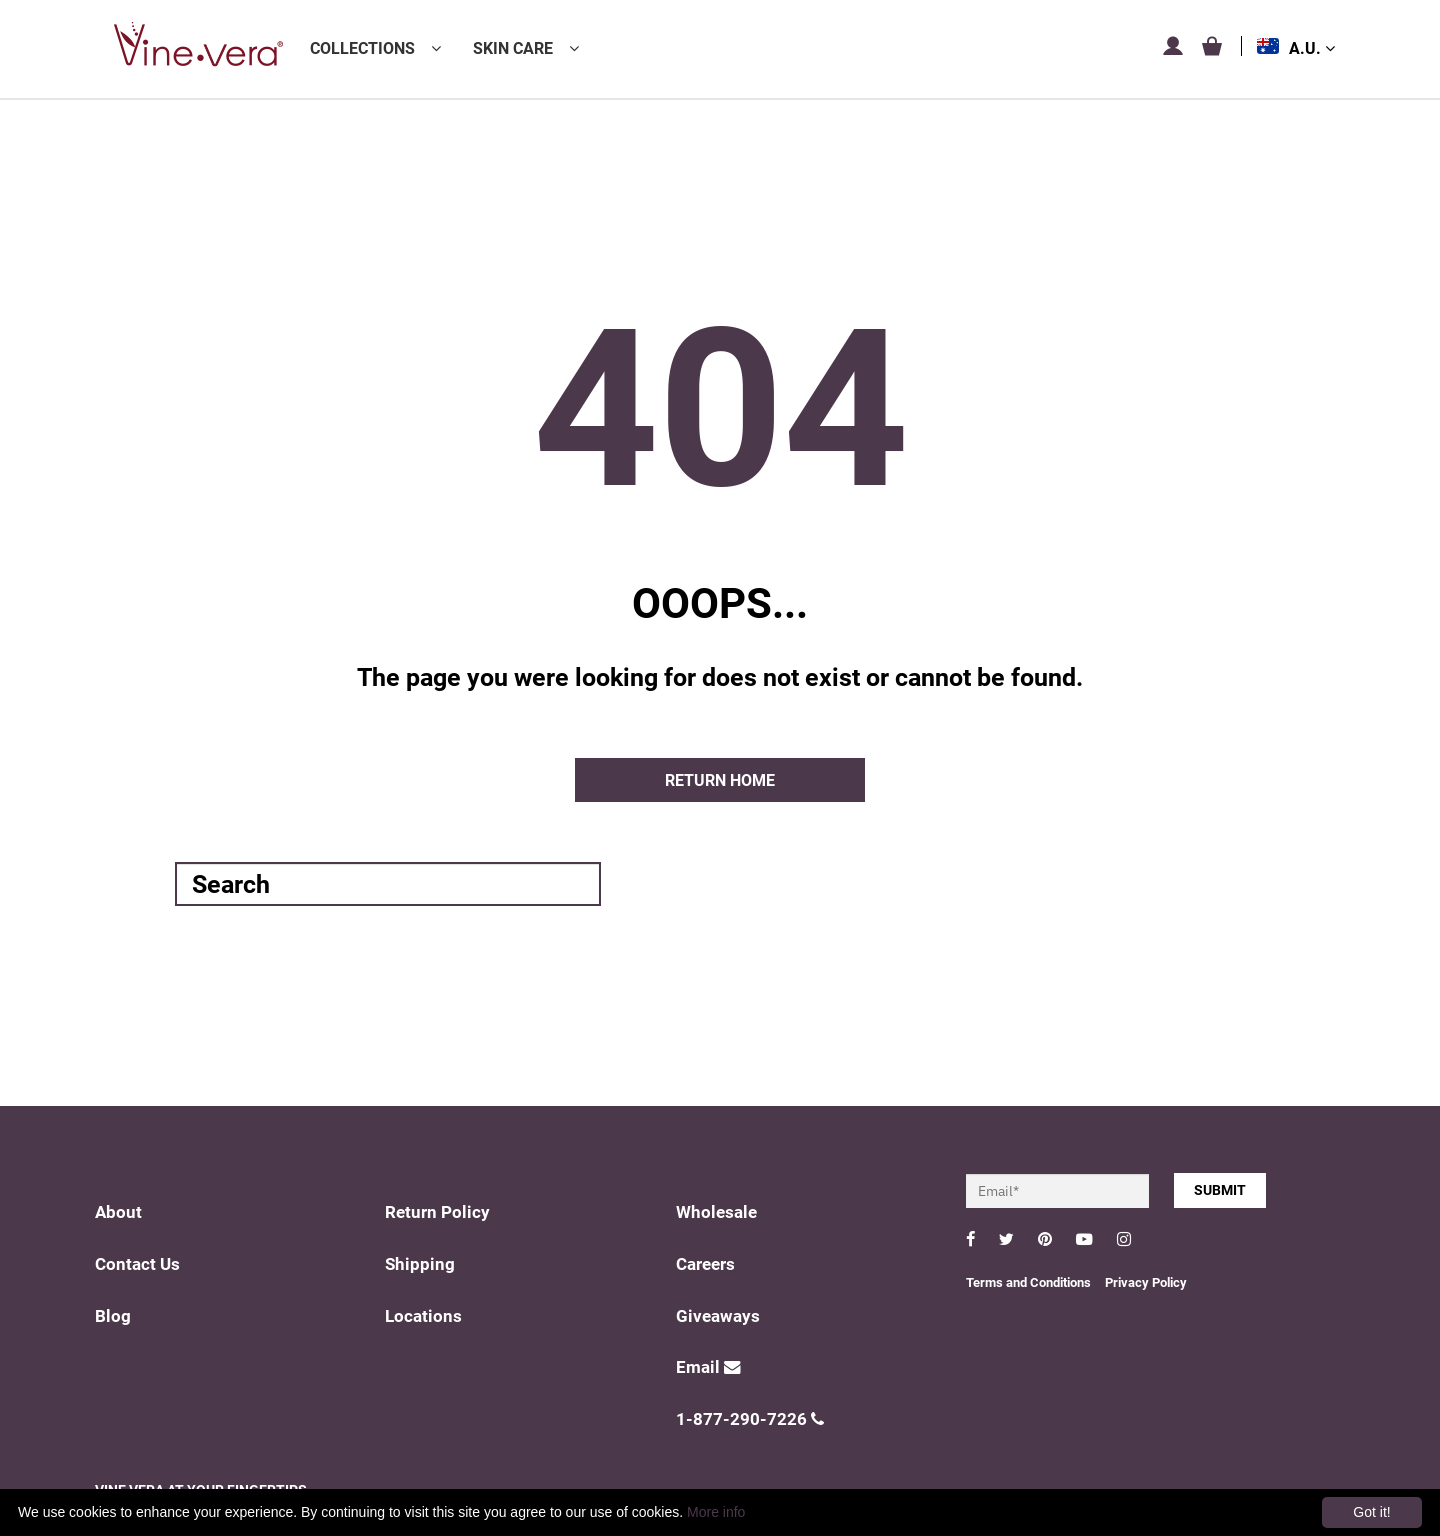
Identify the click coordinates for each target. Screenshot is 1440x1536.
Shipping (420, 1264)
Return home (720, 780)
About (118, 1212)
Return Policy (437, 1212)
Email (708, 1367)
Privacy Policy (1146, 1282)
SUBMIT (1220, 1190)
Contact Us (137, 1264)
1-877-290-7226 (750, 1419)
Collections (362, 48)
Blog (113, 1316)
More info (716, 1512)
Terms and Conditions (1028, 1282)
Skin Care (513, 48)
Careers (705, 1264)
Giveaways (718, 1316)
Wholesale (716, 1212)
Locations (423, 1316)
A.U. (1312, 48)
